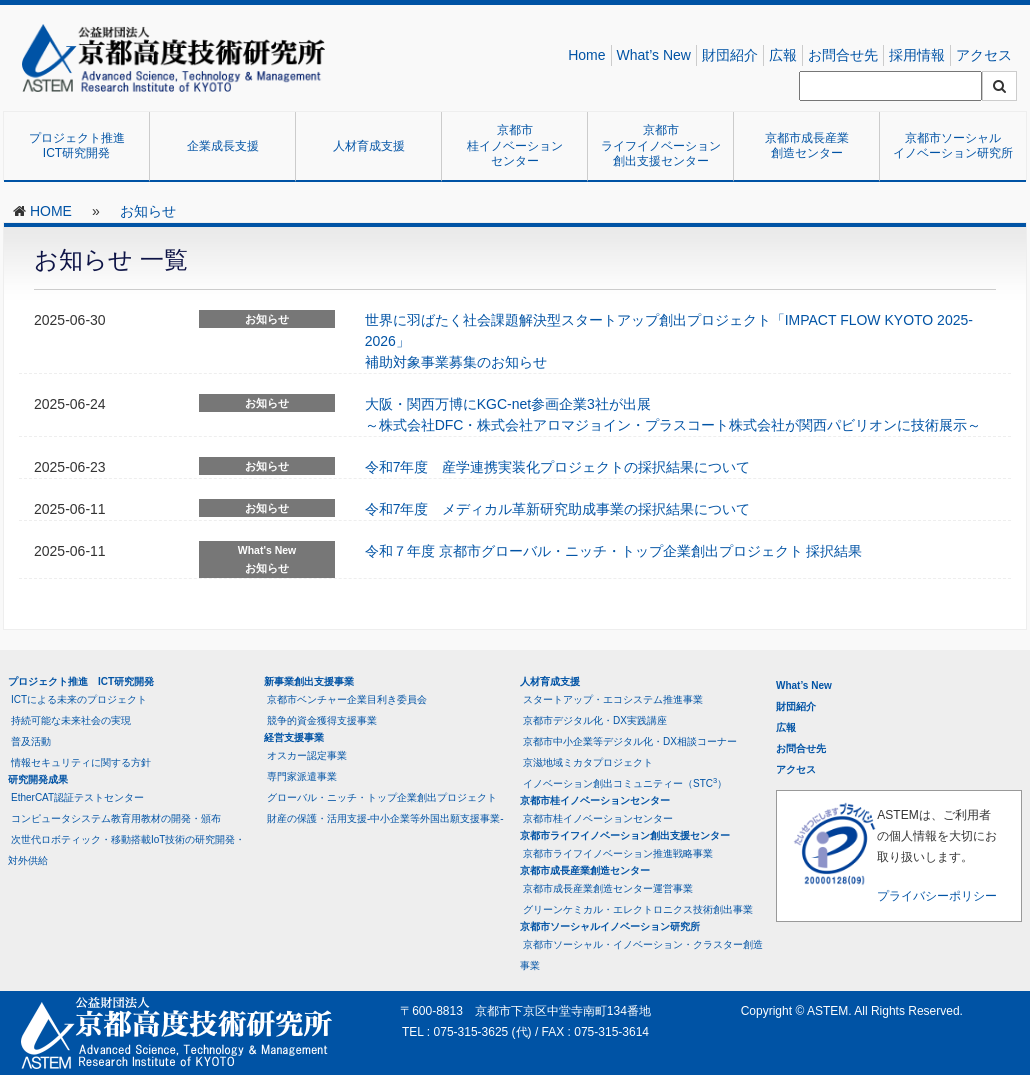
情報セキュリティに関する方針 (81, 762)
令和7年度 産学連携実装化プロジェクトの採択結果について (558, 467)
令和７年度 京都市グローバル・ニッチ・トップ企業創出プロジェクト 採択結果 (614, 551)
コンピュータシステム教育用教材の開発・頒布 (116, 818)
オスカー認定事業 (307, 755)
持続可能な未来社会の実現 (71, 720)
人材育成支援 (369, 146)
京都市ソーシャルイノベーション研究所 (953, 146)
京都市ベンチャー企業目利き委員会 (347, 699)
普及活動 (31, 741)
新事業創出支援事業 (309, 681)
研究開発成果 (38, 779)
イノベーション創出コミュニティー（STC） (625, 782)
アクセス (984, 55)
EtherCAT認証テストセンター (77, 797)
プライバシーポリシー (937, 896)
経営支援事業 (294, 737)
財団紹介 (730, 55)
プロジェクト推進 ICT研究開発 (83, 146)
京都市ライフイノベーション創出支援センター (661, 145)
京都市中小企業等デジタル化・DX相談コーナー (630, 741)
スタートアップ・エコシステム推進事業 (613, 699)
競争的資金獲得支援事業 (322, 720)
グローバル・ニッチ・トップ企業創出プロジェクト (382, 797)
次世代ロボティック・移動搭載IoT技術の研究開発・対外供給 (126, 850)
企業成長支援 (223, 146)
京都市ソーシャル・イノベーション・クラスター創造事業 (641, 955)
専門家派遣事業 (302, 776)
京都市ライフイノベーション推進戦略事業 (618, 853)
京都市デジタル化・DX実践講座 (595, 720)
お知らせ (148, 211)
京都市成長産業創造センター (807, 146)
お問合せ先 (843, 55)
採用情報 (917, 55)
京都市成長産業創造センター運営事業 (608, 888)
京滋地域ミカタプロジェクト (588, 762)
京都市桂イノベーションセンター (515, 145)
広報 (783, 55)
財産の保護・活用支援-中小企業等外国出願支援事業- (385, 818)
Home (586, 55)
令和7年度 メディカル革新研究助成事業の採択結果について (558, 509)
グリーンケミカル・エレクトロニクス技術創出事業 (638, 909)
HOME (51, 211)
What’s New (654, 55)
